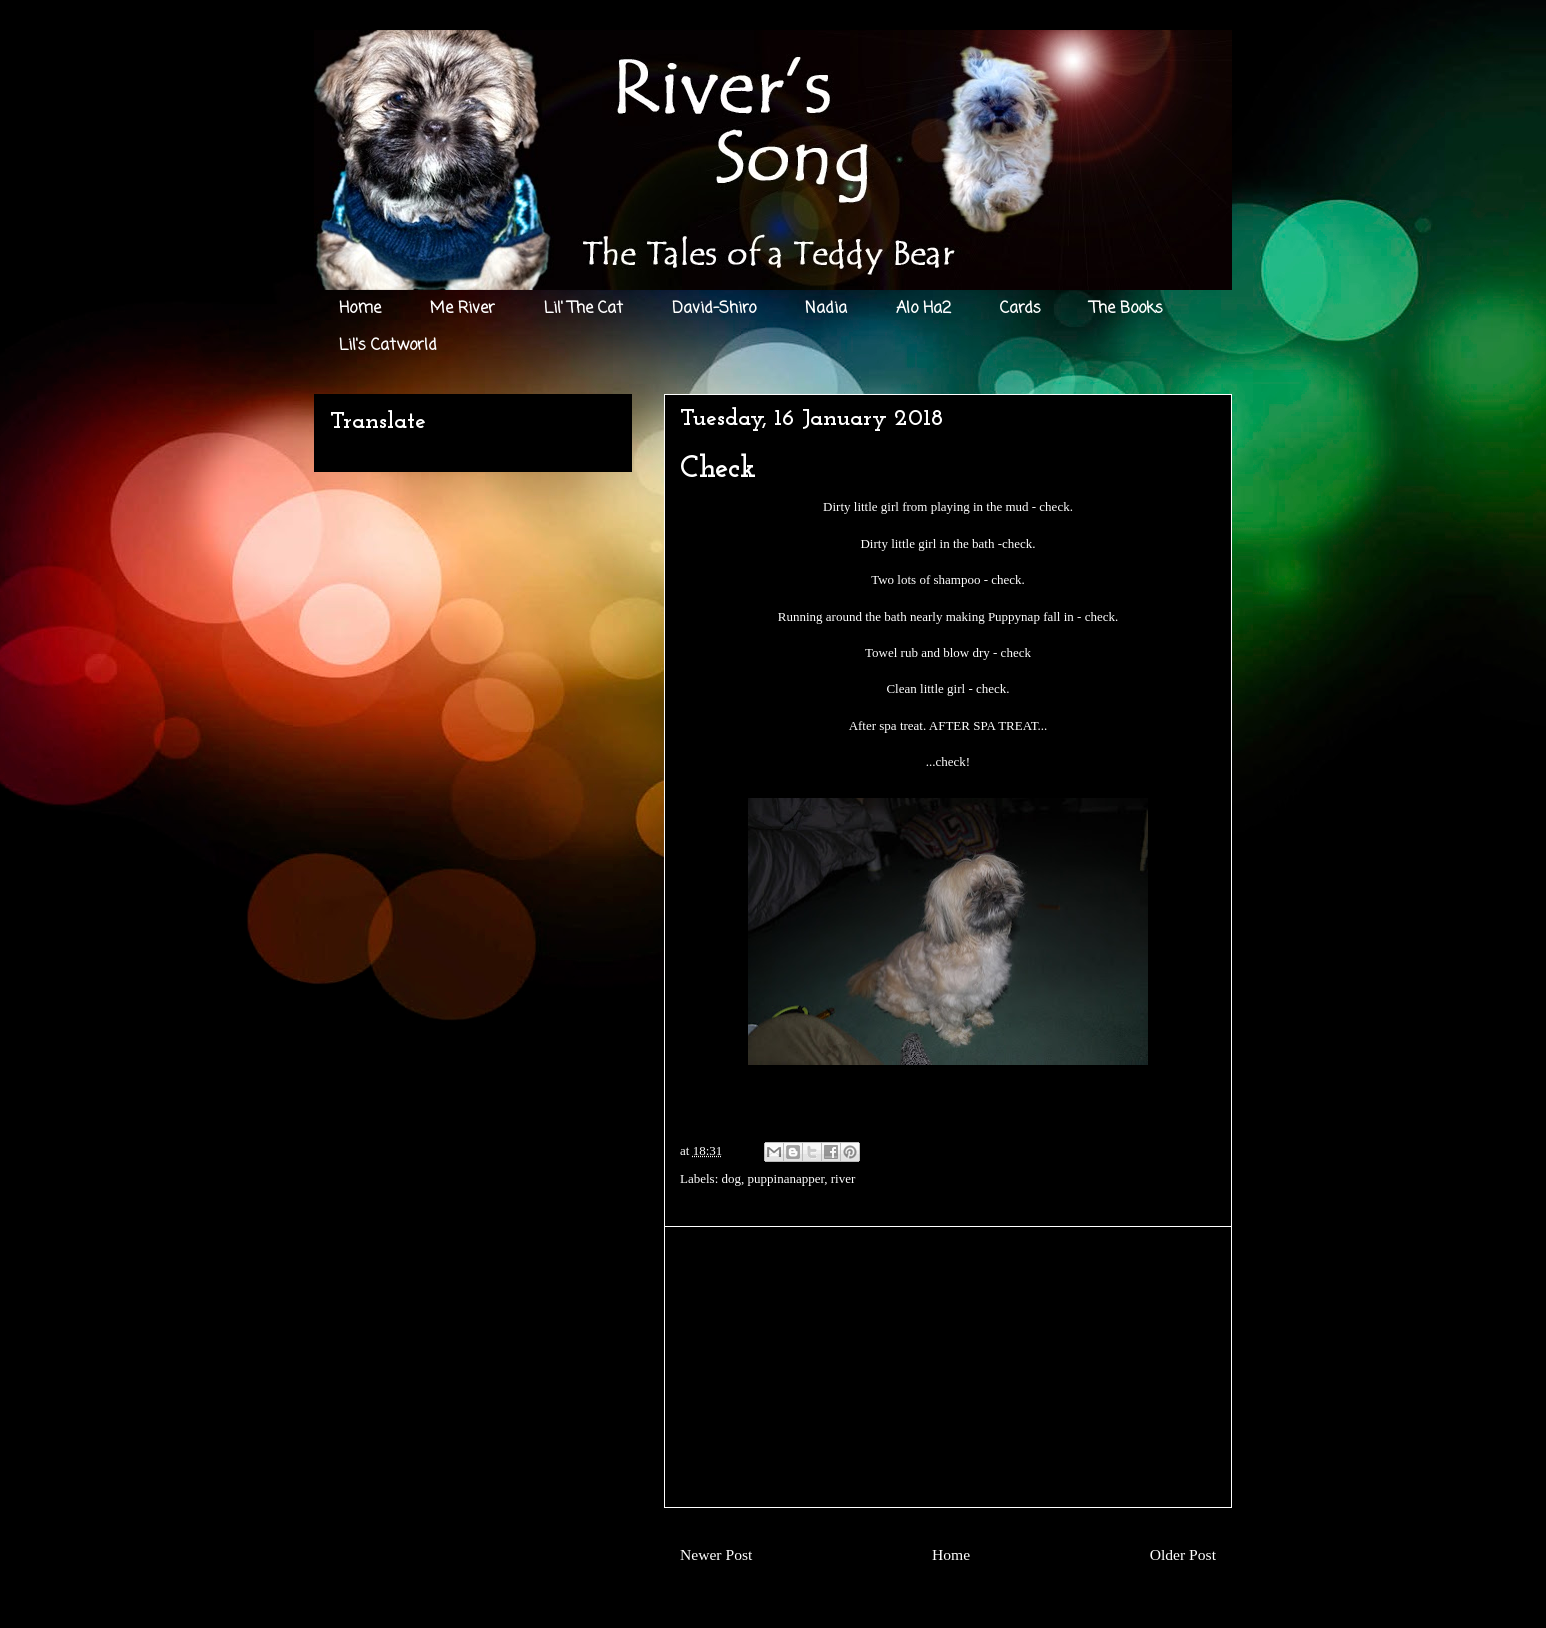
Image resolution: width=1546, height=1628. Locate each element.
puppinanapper (786, 1178)
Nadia (826, 309)
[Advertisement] (948, 1367)
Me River (462, 309)
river (843, 1178)
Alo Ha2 (923, 309)
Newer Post (716, 1554)
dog (732, 1178)
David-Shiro (714, 309)
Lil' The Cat (583, 309)
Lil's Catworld (388, 346)
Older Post (1183, 1554)
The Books (1126, 309)
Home (360, 309)
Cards (1020, 309)
